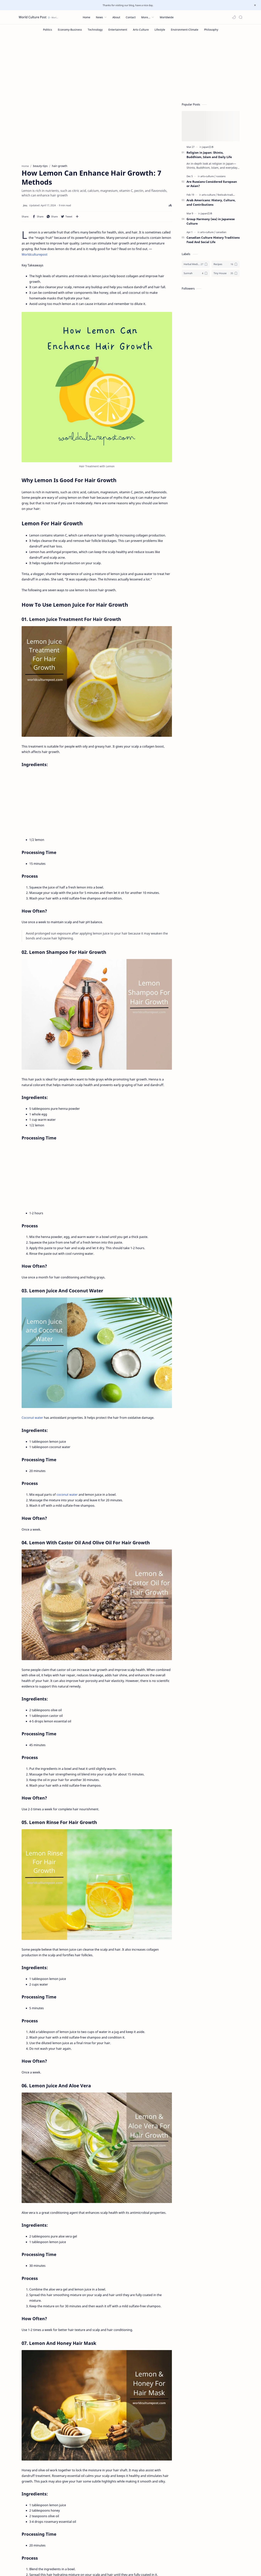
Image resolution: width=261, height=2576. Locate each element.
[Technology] (95, 29)
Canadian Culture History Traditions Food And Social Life (213, 240)
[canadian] (221, 232)
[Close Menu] (255, 5)
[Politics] (47, 29)
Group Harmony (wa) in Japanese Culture (211, 221)
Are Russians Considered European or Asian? (212, 184)
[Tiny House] (226, 273)
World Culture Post (32, 17)
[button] (234, 17)
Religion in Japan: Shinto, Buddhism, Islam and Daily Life (209, 155)
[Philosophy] (211, 29)
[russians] (221, 176)
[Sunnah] (196, 273)
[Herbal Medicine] (196, 264)
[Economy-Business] (70, 29)
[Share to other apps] (77, 216)
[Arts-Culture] (141, 29)
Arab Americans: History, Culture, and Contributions (211, 202)
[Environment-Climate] (184, 29)
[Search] (240, 17)
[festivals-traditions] (228, 194)
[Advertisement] (130, 68)
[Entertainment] (117, 29)
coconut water (67, 1494)
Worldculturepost (34, 254)
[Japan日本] (208, 147)
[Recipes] (226, 264)
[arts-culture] (207, 176)
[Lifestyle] (160, 29)
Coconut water (32, 1418)
